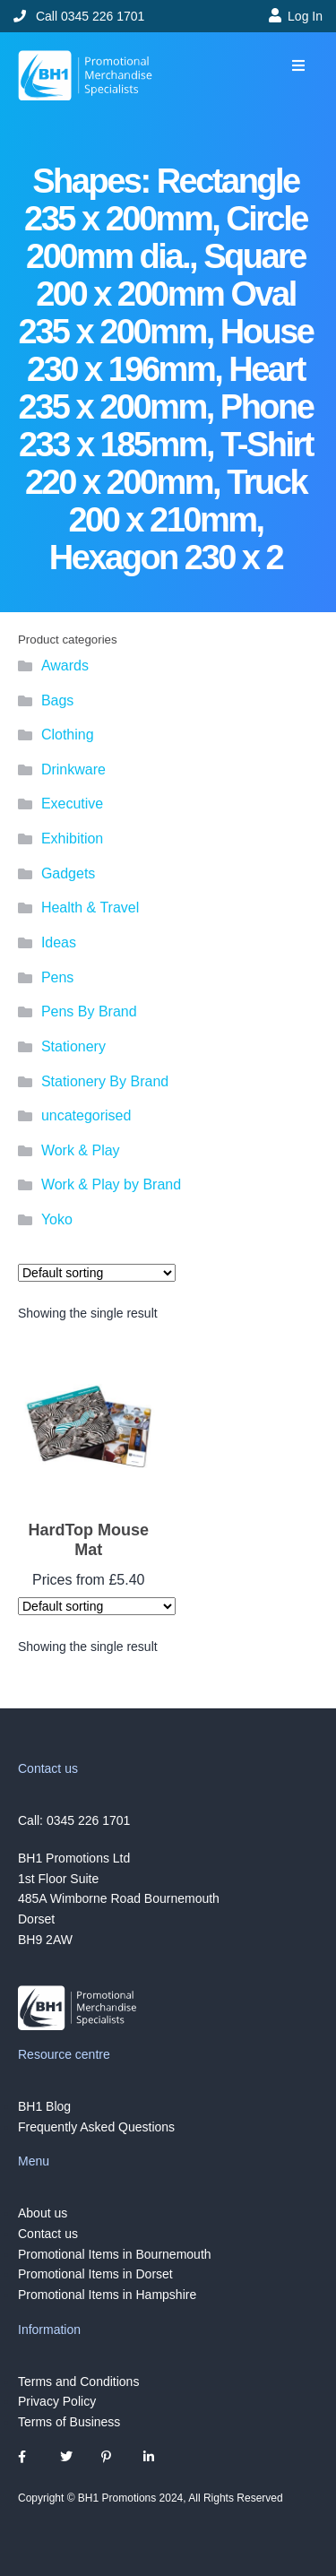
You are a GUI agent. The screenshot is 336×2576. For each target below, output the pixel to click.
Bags (57, 700)
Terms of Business (69, 2422)
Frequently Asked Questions (96, 2127)
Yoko (57, 1219)
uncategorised (86, 1115)
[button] (298, 66)
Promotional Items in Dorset (95, 2274)
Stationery (73, 1046)
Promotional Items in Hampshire (107, 2294)
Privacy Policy (57, 2401)
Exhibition (72, 838)
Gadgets (68, 873)
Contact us (48, 2233)
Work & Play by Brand (111, 1184)
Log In (305, 16)
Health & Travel (90, 907)
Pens (57, 977)
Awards (65, 665)
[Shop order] (97, 1273)
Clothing (67, 734)
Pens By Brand (89, 1011)
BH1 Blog (44, 2106)
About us (42, 2213)
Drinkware (73, 769)
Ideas (58, 942)
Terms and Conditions (78, 2380)
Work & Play (80, 1150)
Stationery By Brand (104, 1081)
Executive (72, 803)
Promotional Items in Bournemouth (114, 2254)
